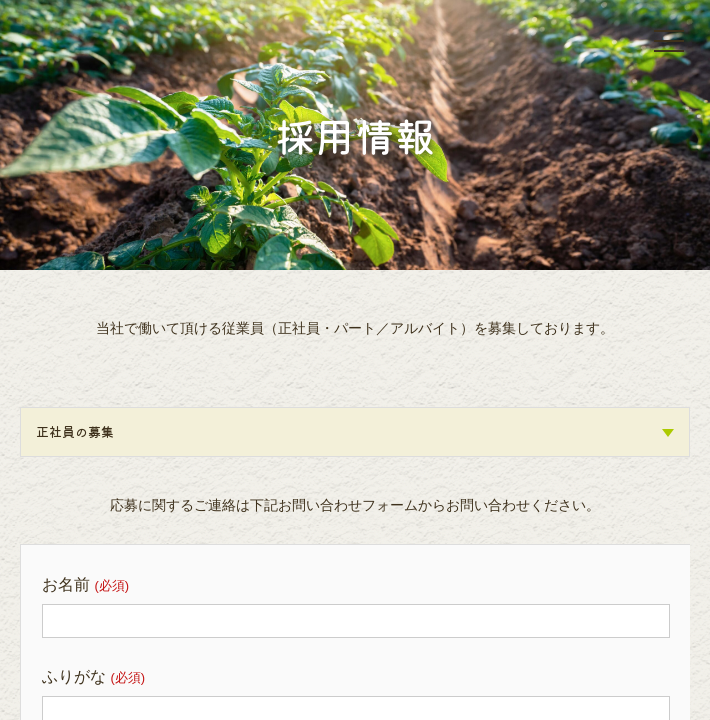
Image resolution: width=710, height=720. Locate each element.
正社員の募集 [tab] (355, 431)
